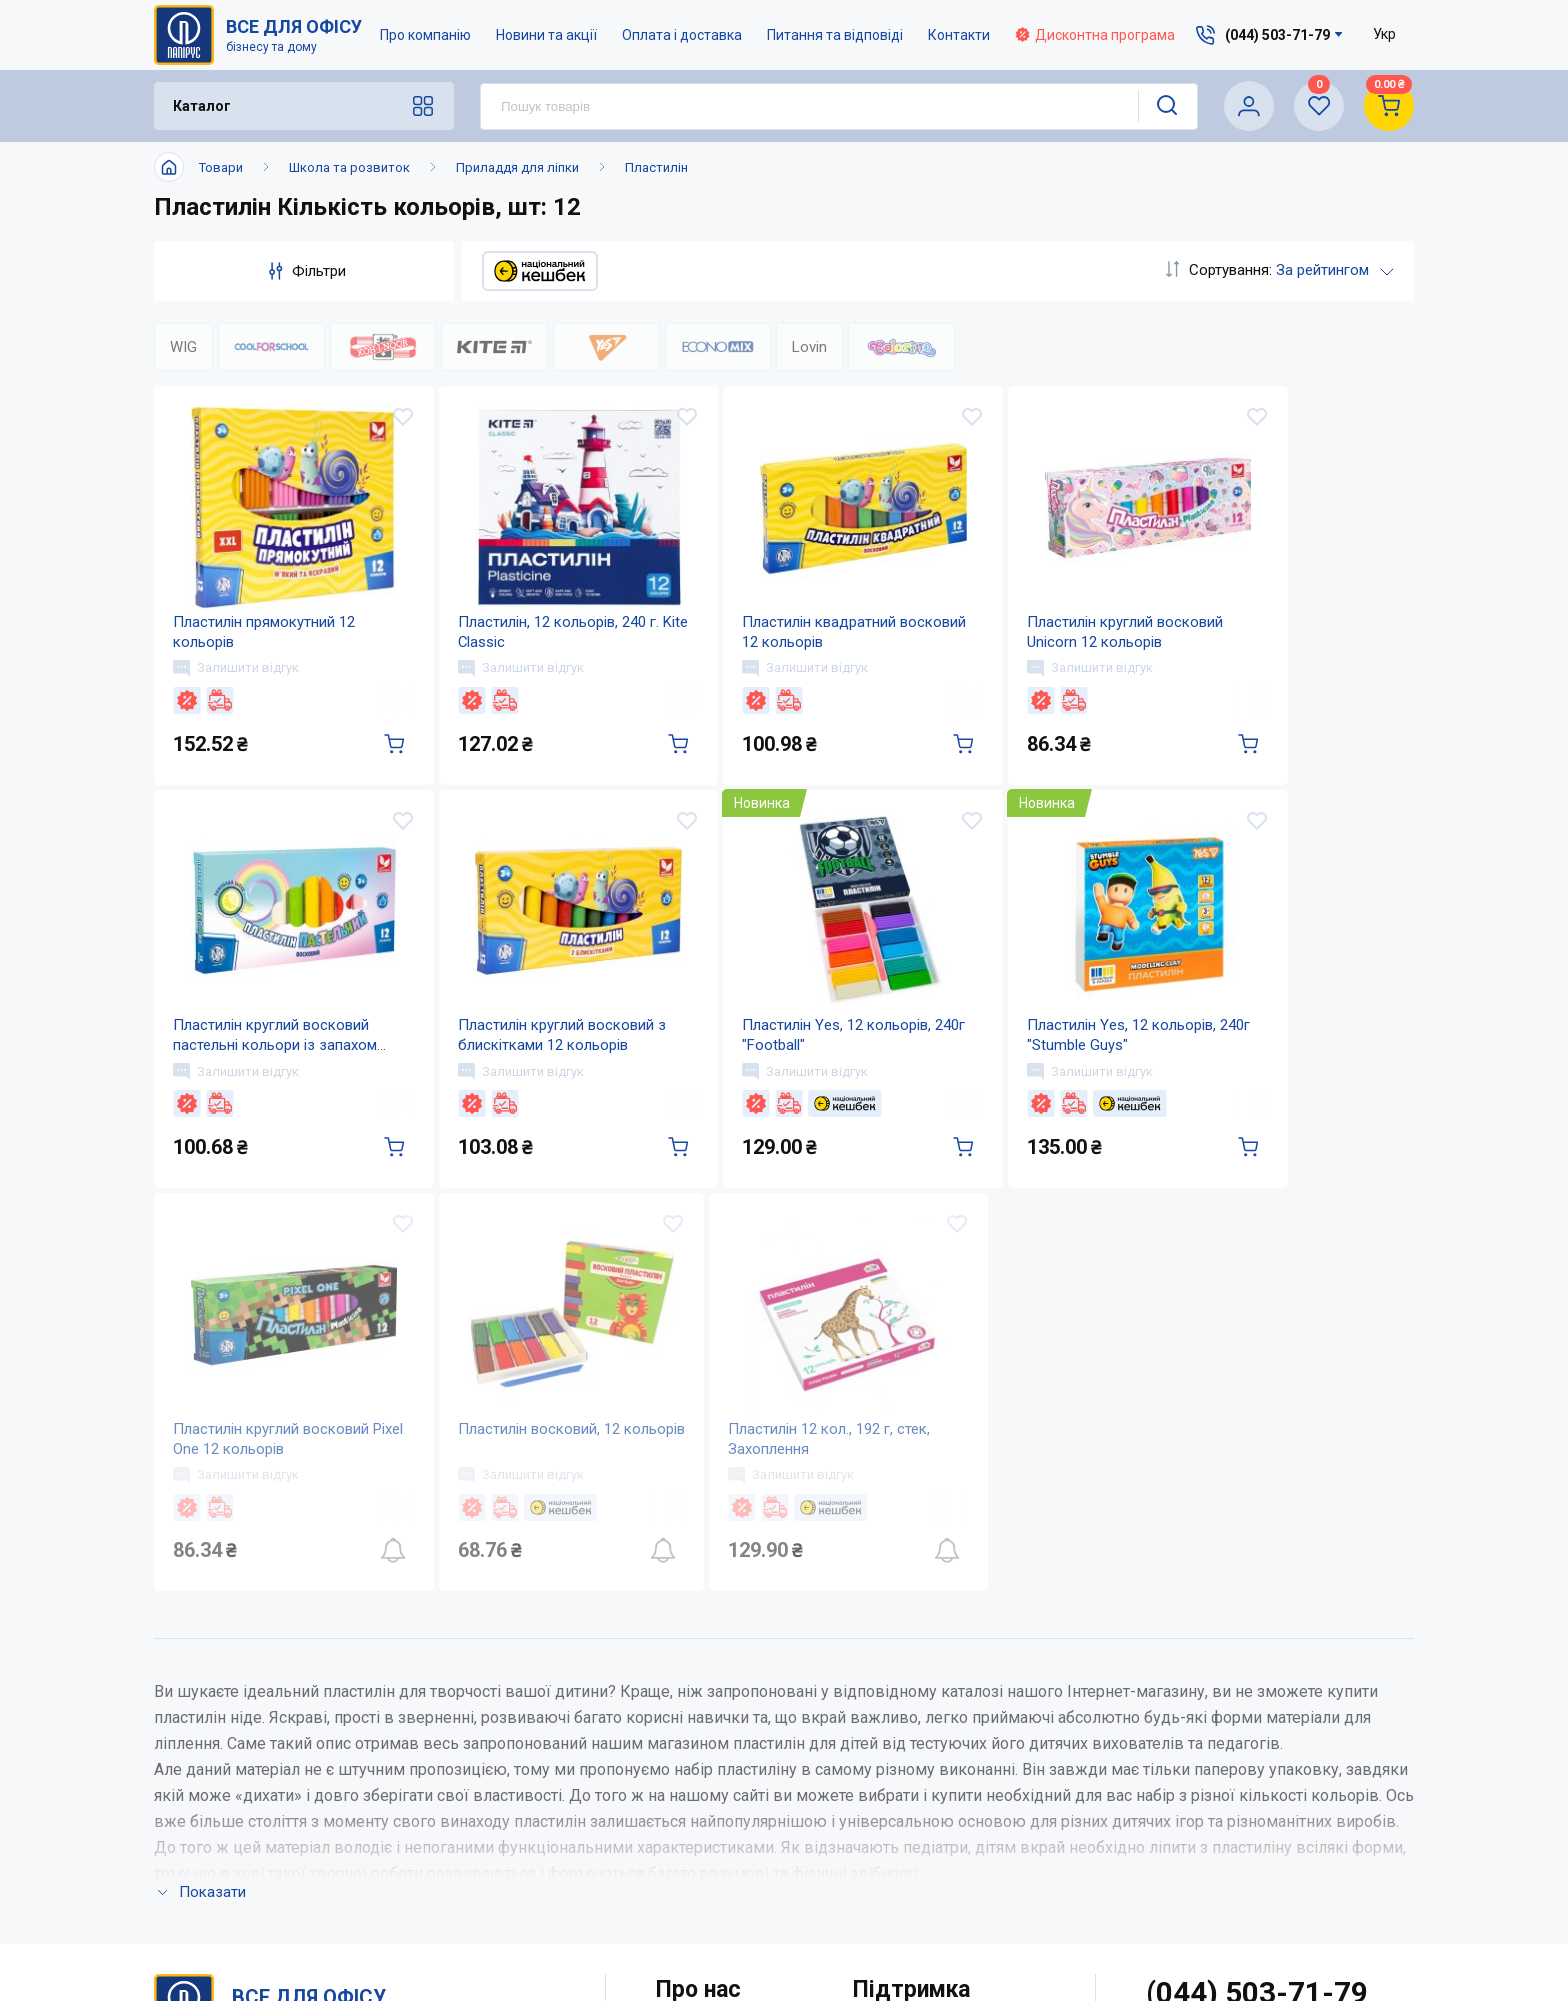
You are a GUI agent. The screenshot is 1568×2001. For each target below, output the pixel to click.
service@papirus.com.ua (1247, 1761)
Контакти (959, 35)
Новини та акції (546, 35)
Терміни (883, 1883)
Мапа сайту (697, 1883)
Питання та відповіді (835, 35)
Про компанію (425, 35)
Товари (221, 167)
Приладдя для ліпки (517, 167)
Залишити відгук (237, 677)
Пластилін (656, 167)
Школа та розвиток (349, 167)
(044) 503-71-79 (1257, 1719)
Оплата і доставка (682, 35)
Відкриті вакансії (719, 1923)
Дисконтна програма (1095, 35)
